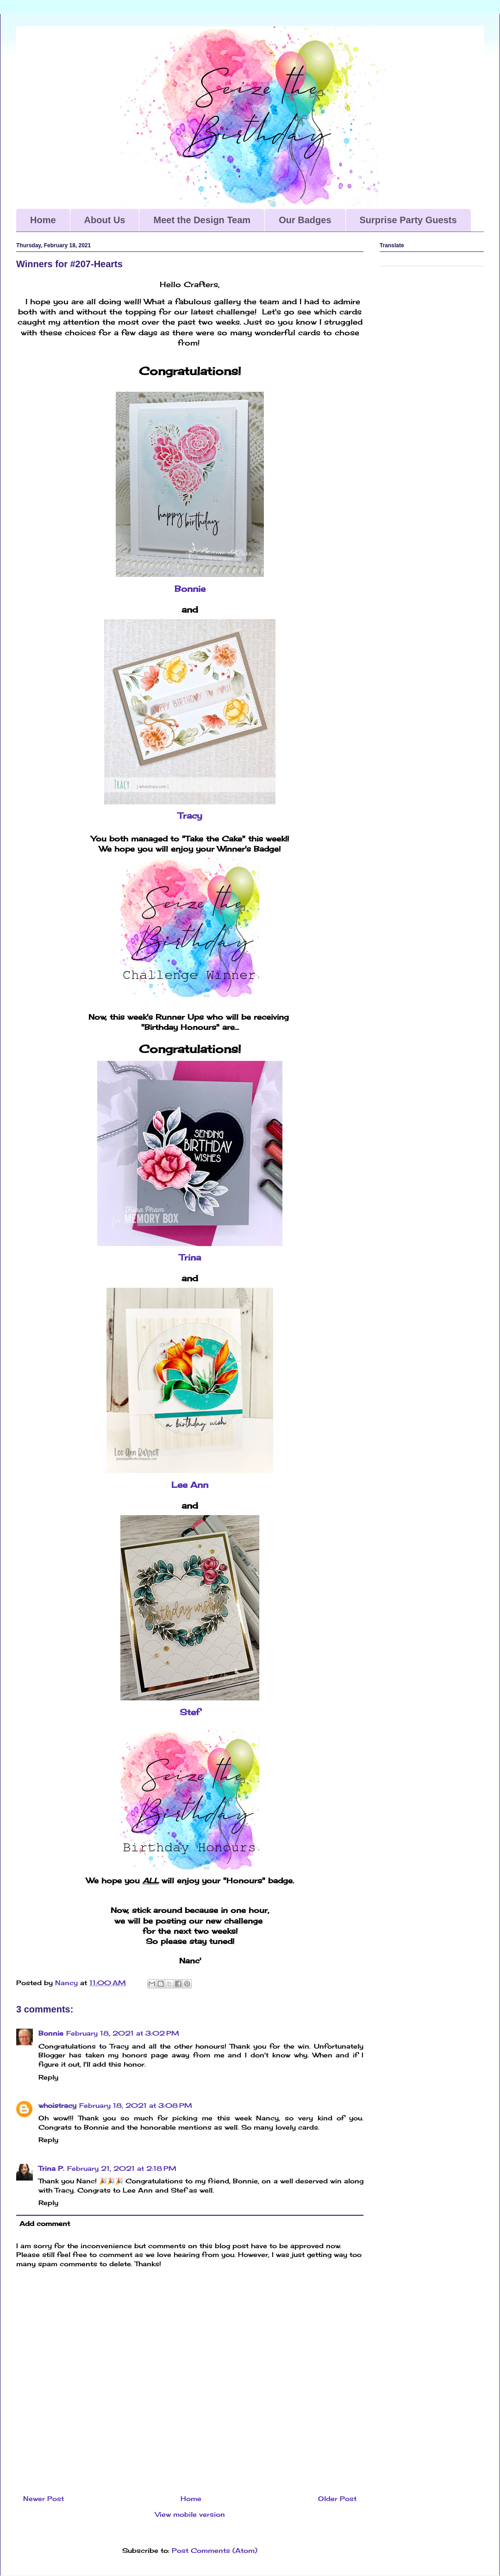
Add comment (44, 2223)
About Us (104, 220)
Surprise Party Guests (408, 220)
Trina (190, 1257)
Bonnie (190, 588)
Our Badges (305, 220)
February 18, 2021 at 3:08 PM (135, 2105)
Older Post (337, 2498)
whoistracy (57, 2105)
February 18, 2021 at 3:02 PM (122, 2033)
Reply (48, 2077)
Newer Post (43, 2498)
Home (43, 220)
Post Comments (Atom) (214, 2550)
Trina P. (51, 2168)
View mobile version (190, 2514)
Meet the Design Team (201, 220)
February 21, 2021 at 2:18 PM (121, 2168)
